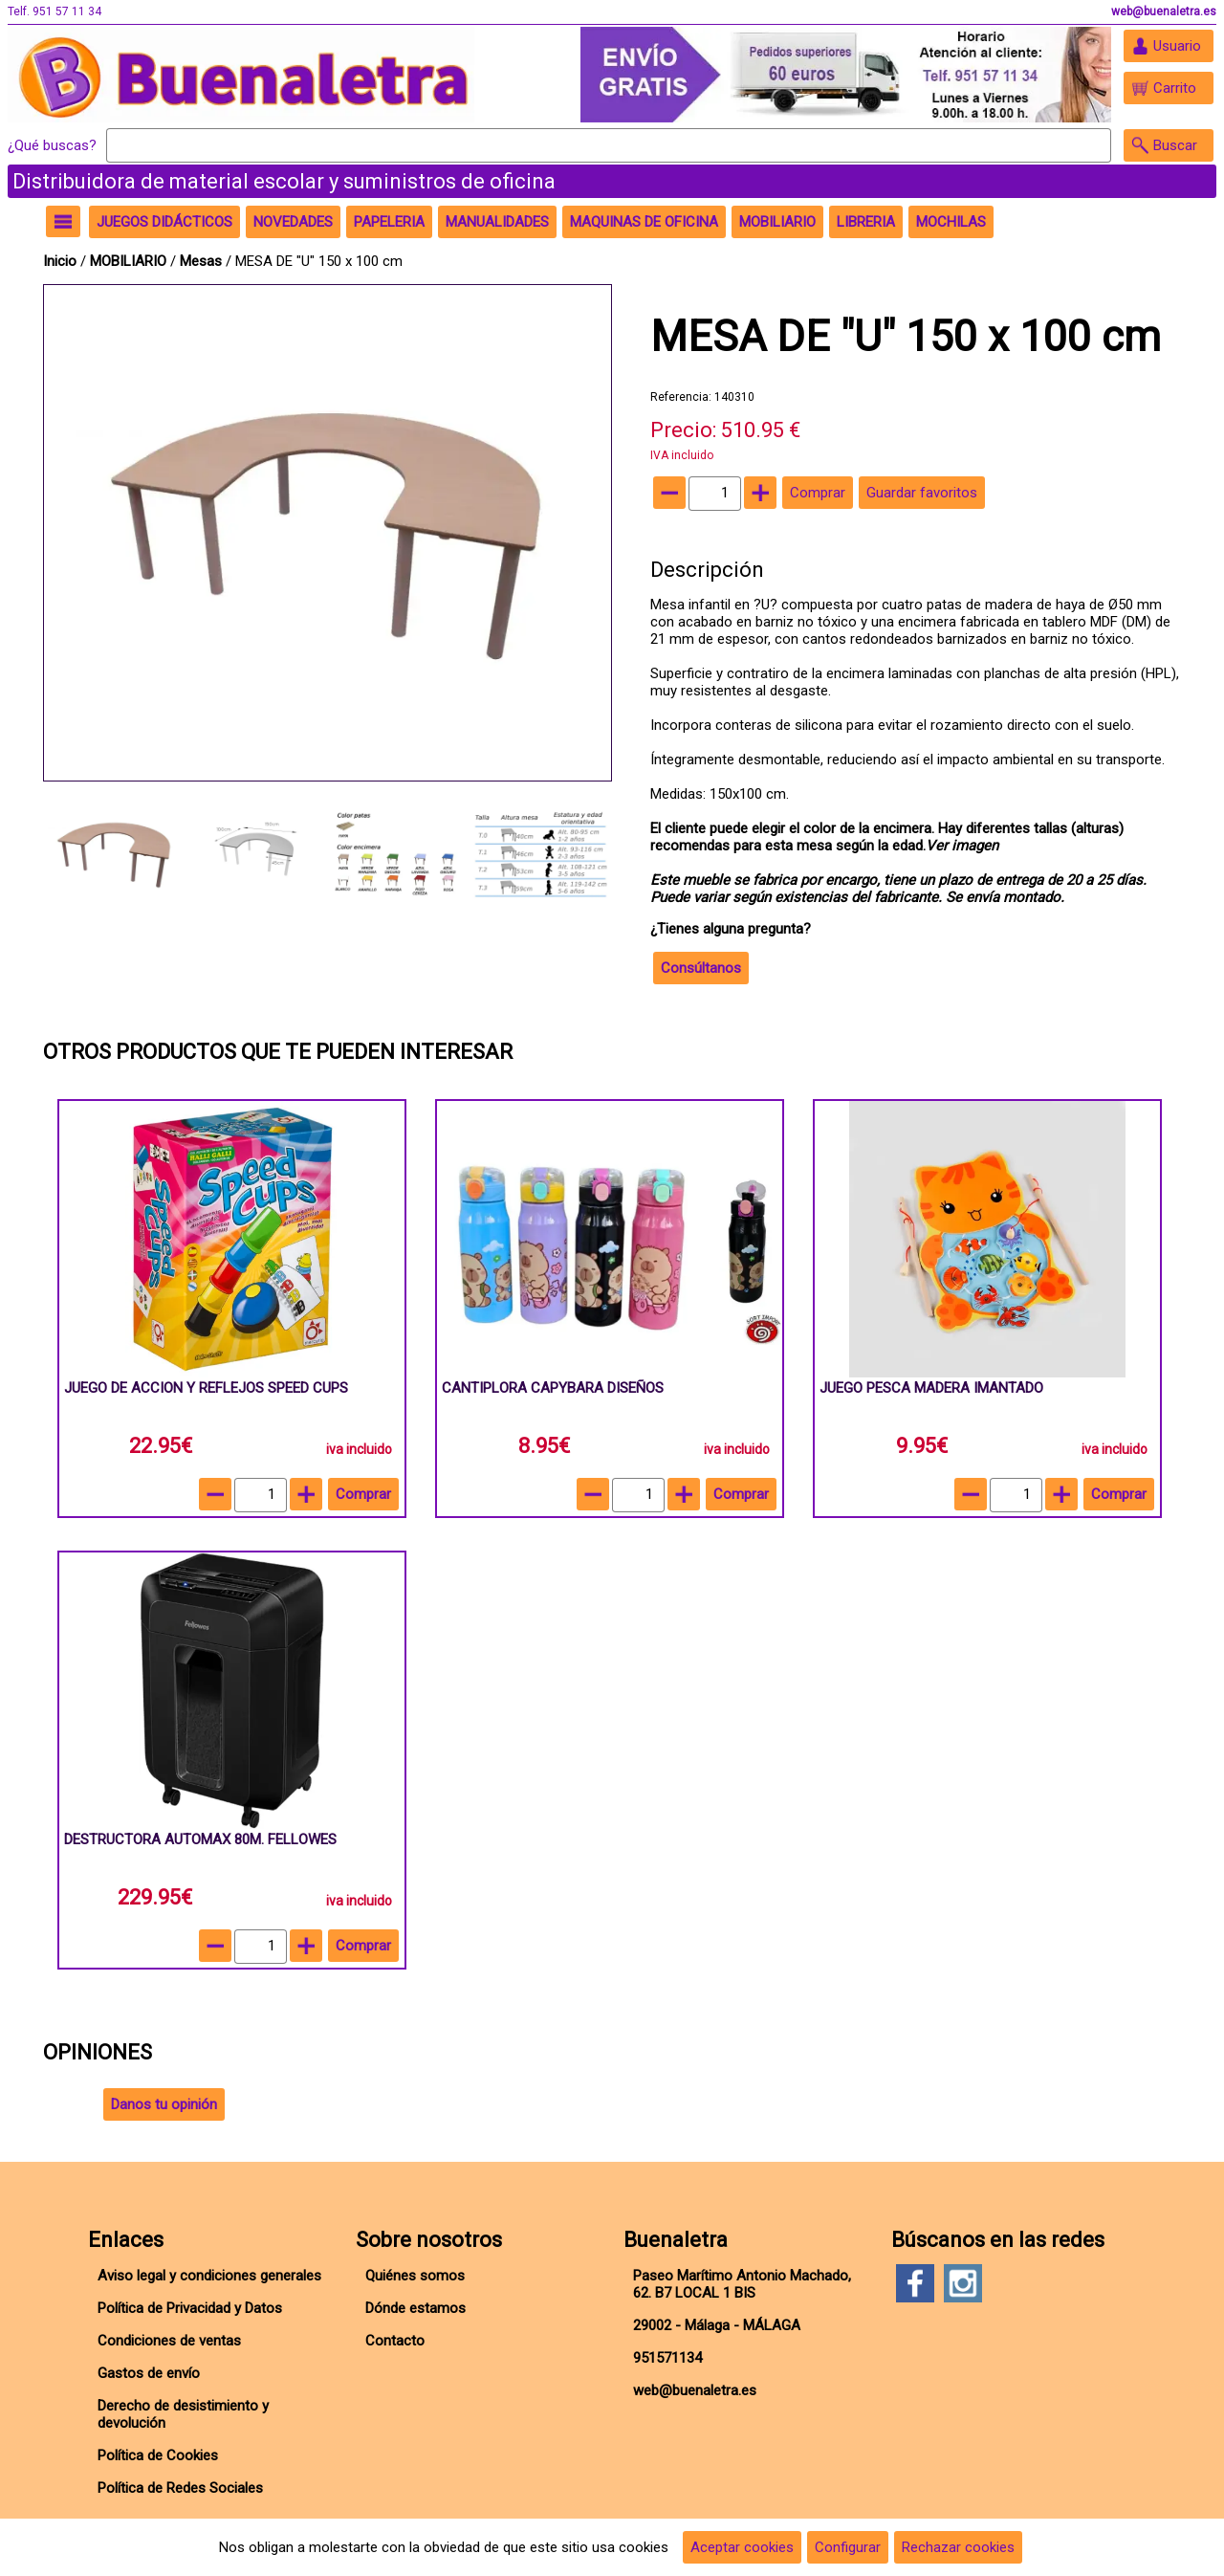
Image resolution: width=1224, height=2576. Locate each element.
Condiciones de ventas (169, 2340)
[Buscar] (608, 145)
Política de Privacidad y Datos (190, 2308)
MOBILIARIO (128, 261)
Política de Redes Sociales (180, 2488)
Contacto (395, 2340)
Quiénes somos (415, 2275)
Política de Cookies (158, 2455)
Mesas (201, 261)
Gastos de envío (149, 2373)
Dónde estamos (415, 2308)
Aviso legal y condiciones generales (209, 2275)
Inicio (59, 261)
